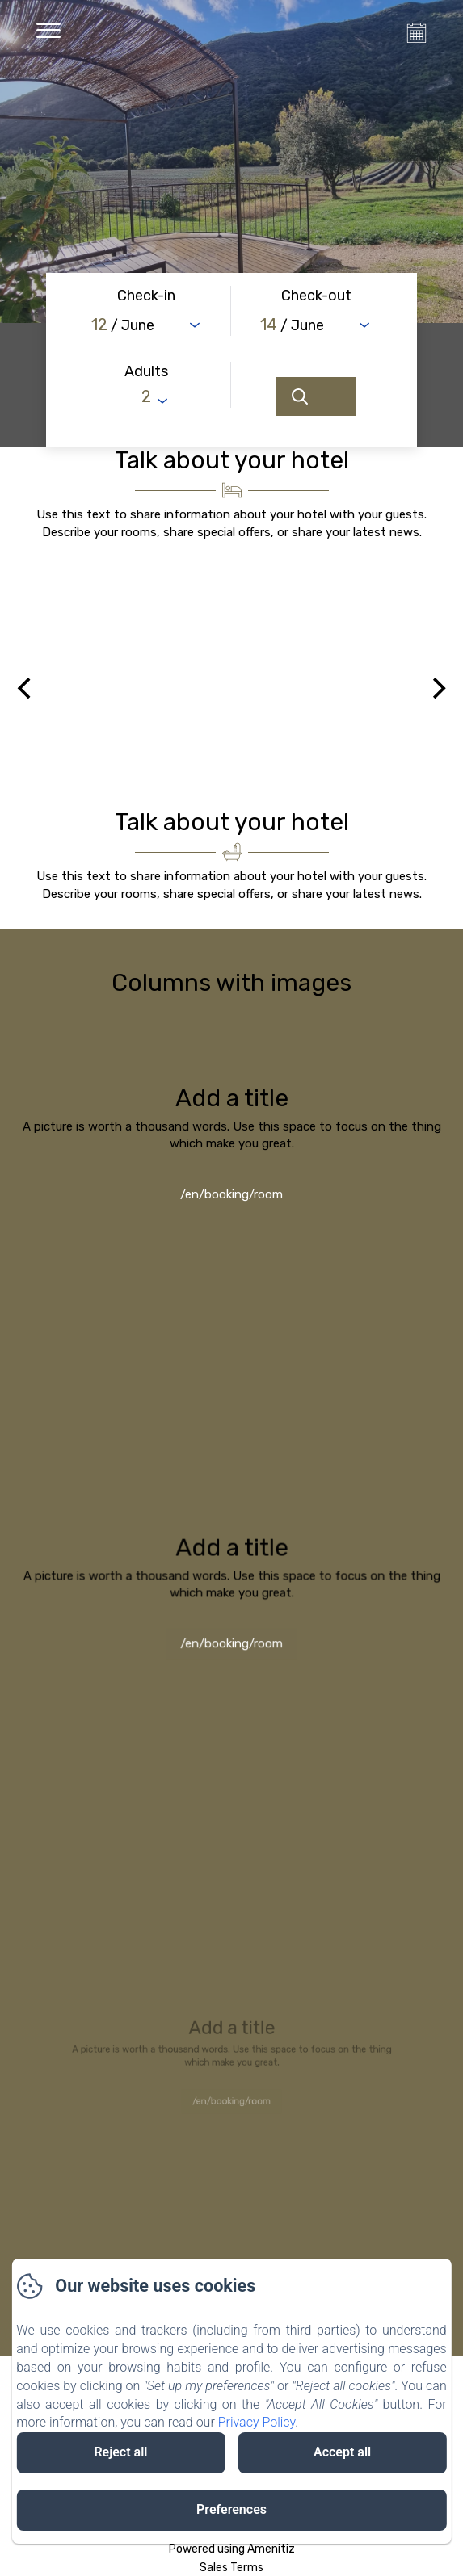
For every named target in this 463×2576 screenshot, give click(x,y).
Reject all (120, 2452)
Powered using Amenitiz (232, 2549)
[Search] (316, 396)
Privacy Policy (257, 2422)
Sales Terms (231, 2567)
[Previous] (26, 688)
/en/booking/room (231, 1197)
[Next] (437, 688)
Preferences (231, 2509)
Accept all (342, 2452)
